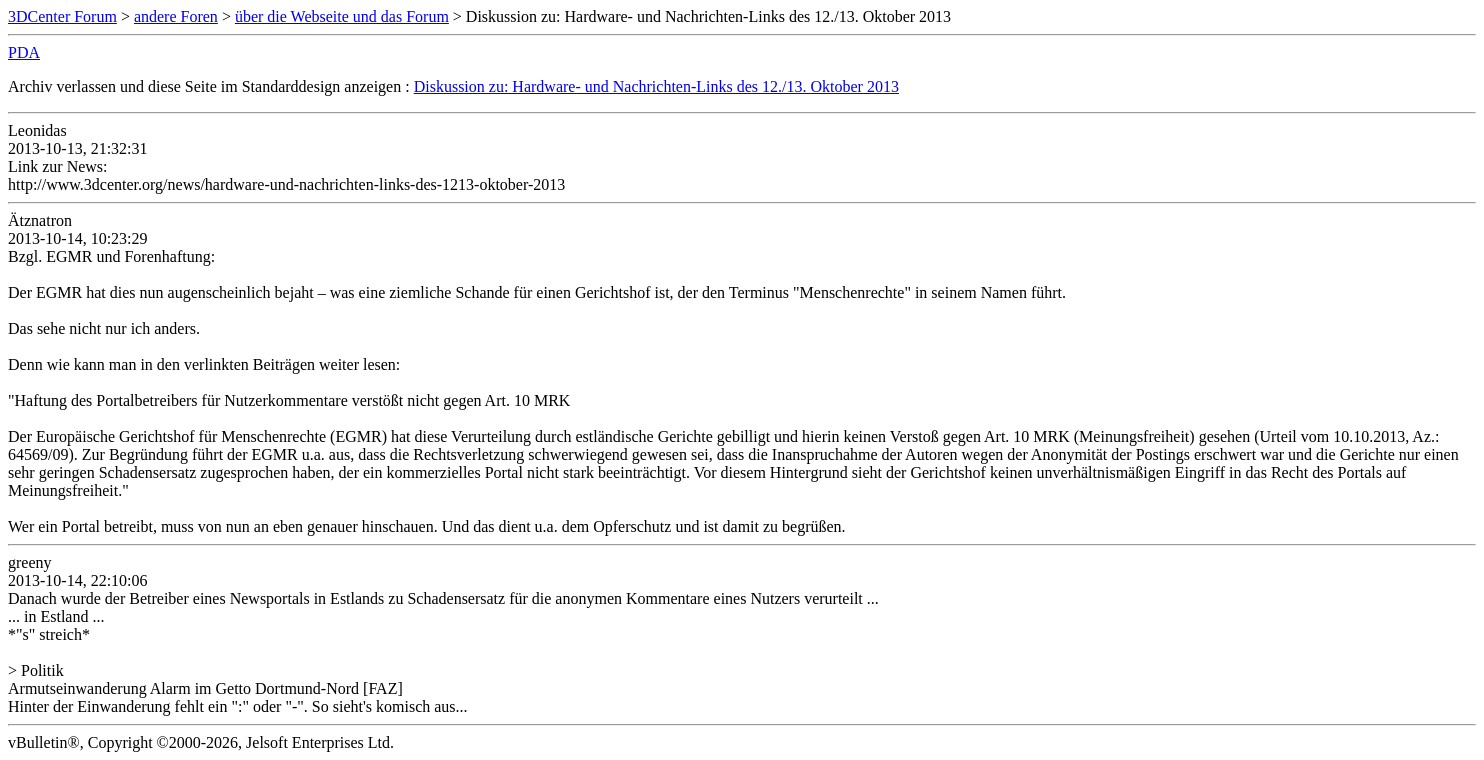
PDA (24, 52)
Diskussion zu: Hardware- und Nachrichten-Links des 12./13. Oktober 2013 (656, 86)
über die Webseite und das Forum (342, 16)
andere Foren (176, 16)
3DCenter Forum (62, 16)
